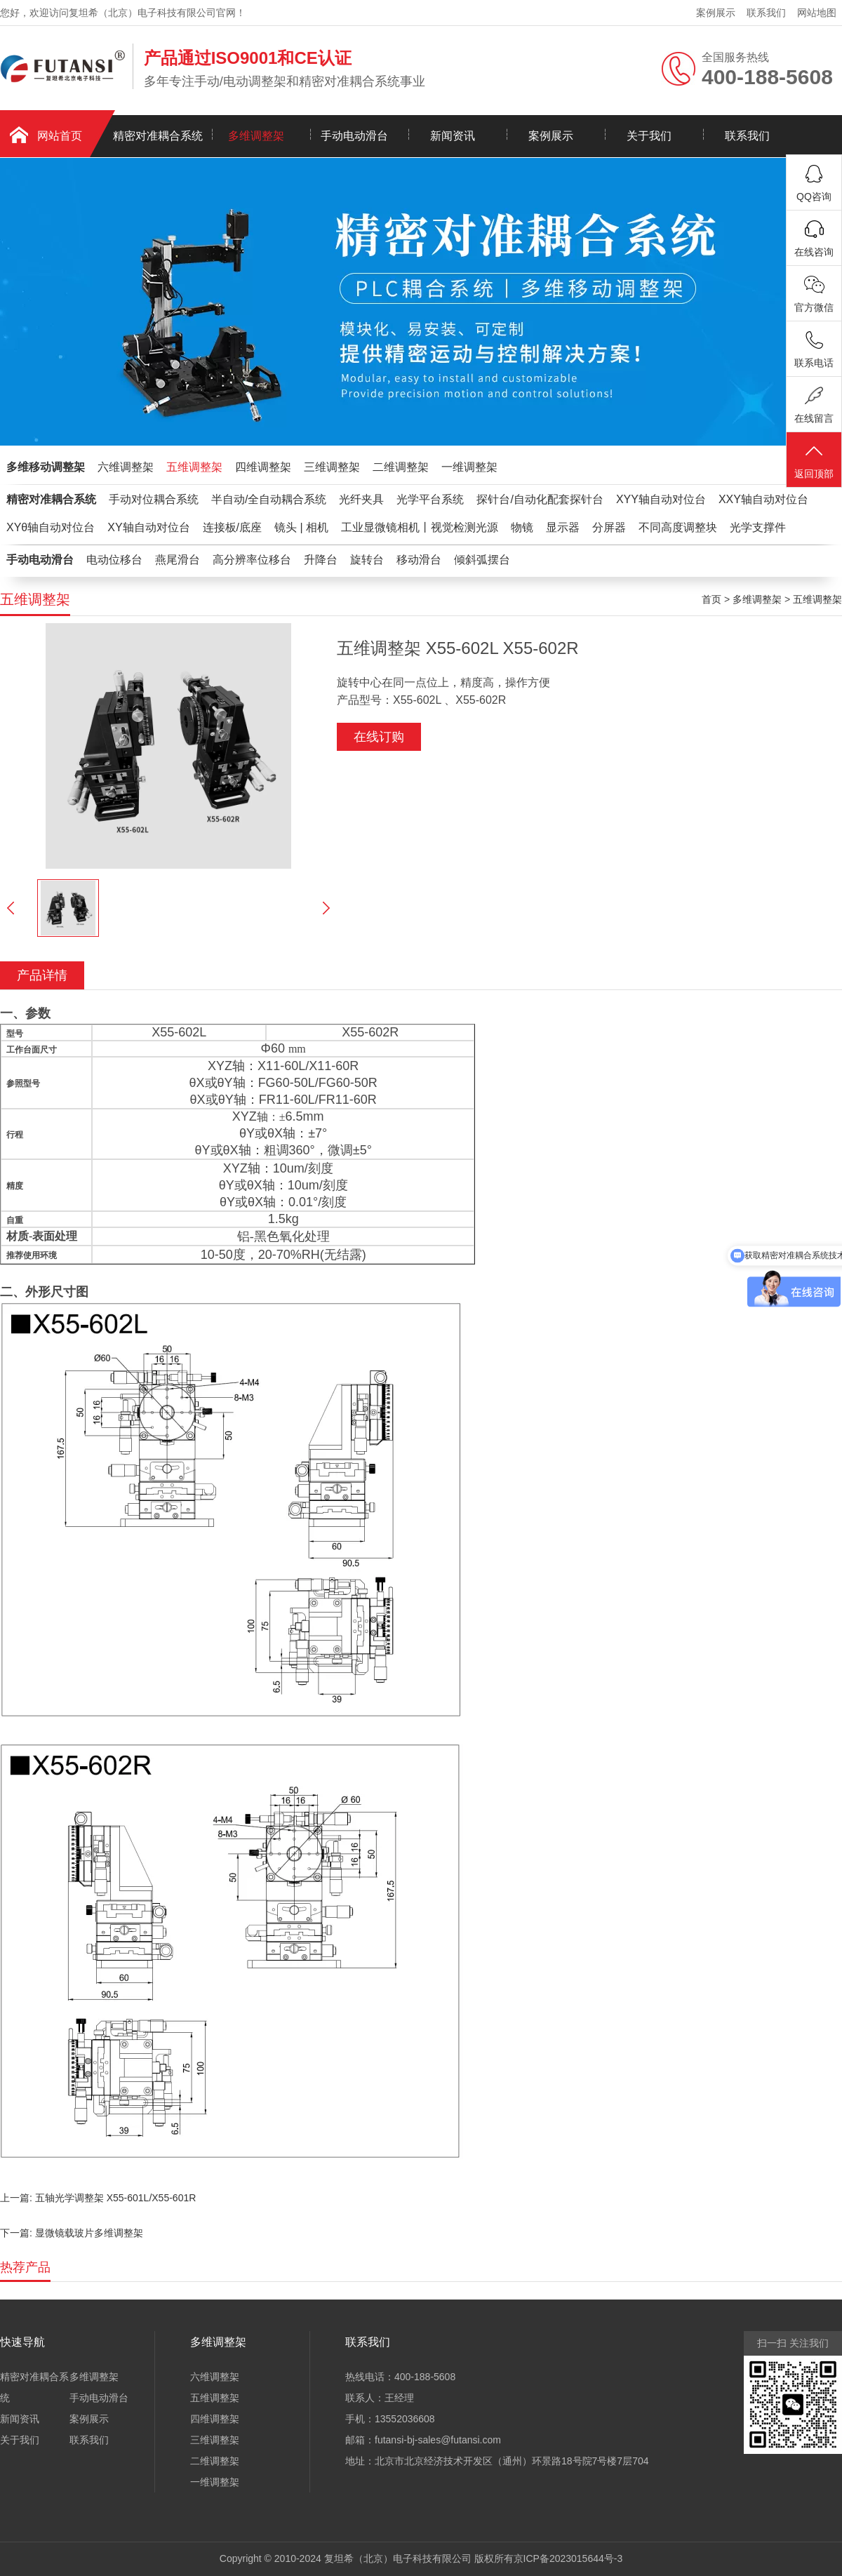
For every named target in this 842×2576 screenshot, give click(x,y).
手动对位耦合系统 (154, 499)
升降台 (321, 560)
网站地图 (816, 12)
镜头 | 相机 (301, 527)
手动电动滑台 (354, 136)
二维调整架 (401, 467)
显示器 (563, 527)
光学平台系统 (430, 499)
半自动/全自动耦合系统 (268, 499)
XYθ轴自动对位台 (50, 527)
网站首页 (59, 136)
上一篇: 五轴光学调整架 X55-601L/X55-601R (98, 2197)
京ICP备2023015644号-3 (568, 2558)
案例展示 (715, 12)
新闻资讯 (452, 136)
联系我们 (766, 12)
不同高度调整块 (678, 527)
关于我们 (649, 136)
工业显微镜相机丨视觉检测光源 (419, 527)
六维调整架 (126, 467)
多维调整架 (256, 136)
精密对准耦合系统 (158, 136)
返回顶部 (814, 460)
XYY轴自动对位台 (661, 499)
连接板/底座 (232, 527)
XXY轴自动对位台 (763, 499)
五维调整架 (194, 467)
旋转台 (367, 560)
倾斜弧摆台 (482, 560)
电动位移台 (114, 560)
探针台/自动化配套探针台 (539, 499)
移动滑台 (418, 560)
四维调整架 (263, 467)
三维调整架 (332, 467)
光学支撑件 (758, 527)
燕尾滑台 (177, 560)
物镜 (522, 527)
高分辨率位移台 (252, 560)
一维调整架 (469, 467)
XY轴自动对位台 (148, 527)
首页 (711, 599)
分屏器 (609, 527)
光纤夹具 (361, 499)
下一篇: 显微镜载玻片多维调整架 (71, 2232)
